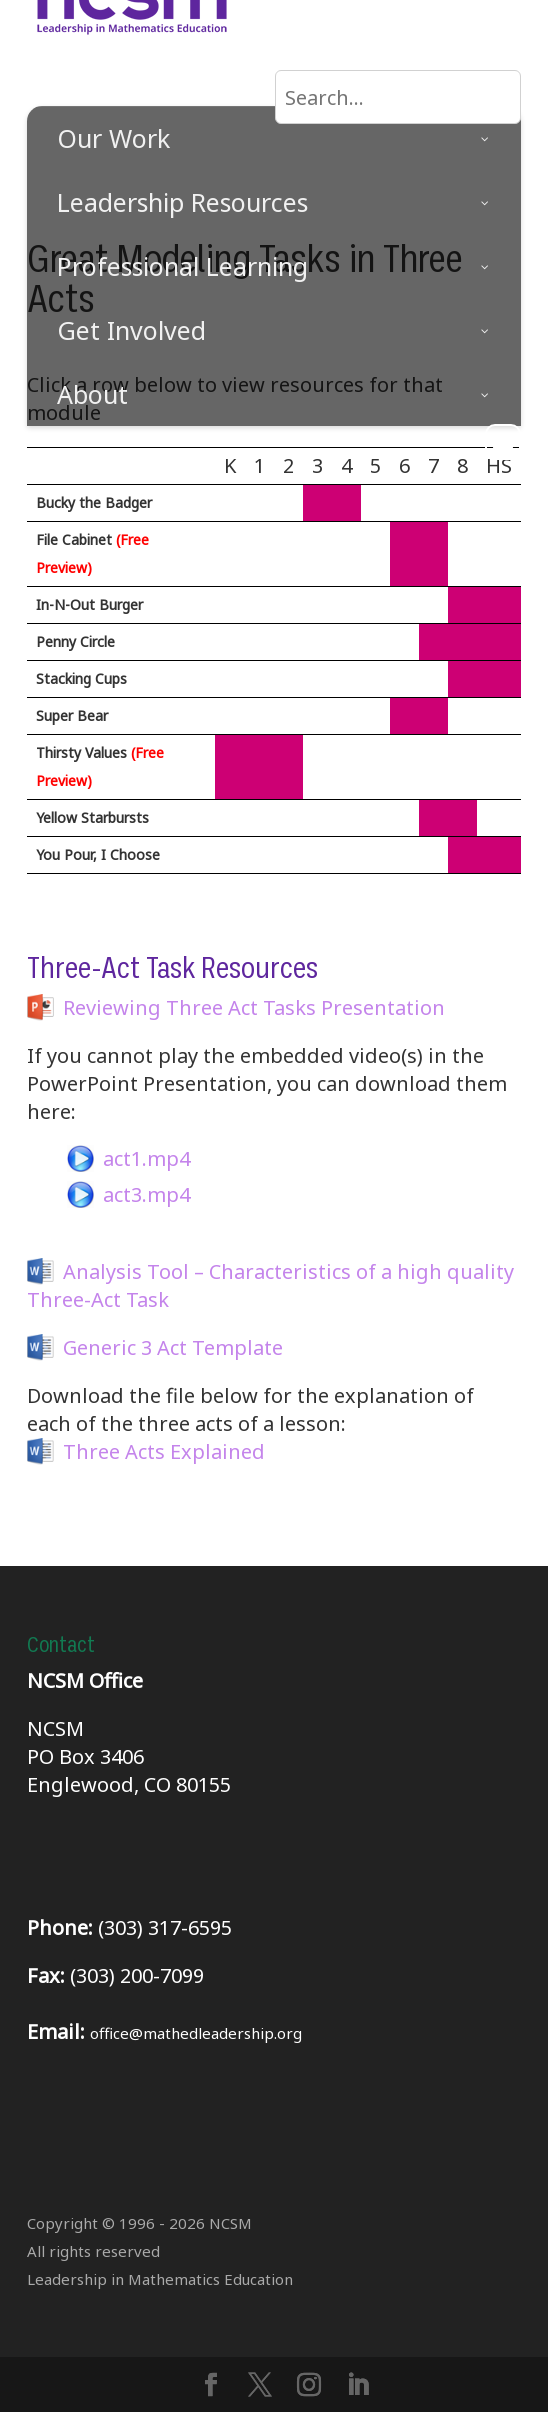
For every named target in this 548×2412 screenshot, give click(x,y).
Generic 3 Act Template (173, 1347)
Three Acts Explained (164, 1451)
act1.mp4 (146, 1158)
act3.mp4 (146, 1194)
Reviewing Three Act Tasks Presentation (254, 1007)
